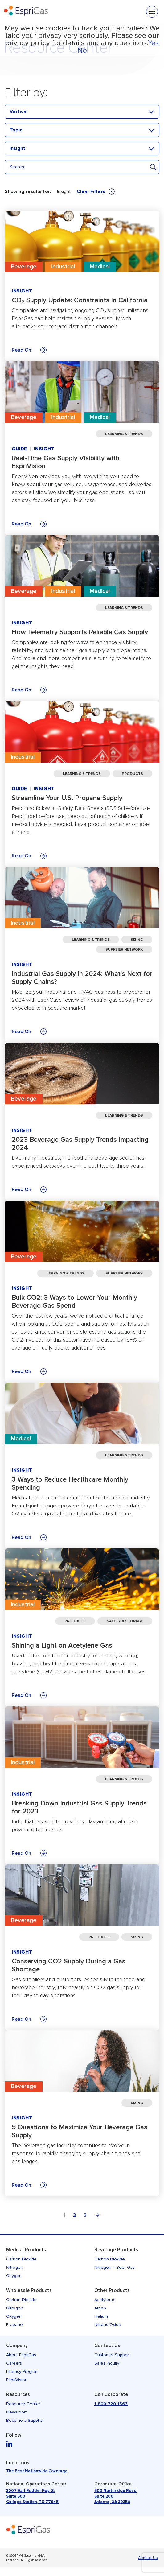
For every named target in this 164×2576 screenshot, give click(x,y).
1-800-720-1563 (111, 2403)
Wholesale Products (29, 2290)
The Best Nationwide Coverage (37, 2471)
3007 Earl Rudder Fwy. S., (30, 2490)
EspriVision (16, 2379)
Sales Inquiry (106, 2363)
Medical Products (26, 2250)
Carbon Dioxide (21, 2259)
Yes (153, 42)
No (82, 50)
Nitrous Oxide (107, 2324)
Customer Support (112, 2354)
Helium (101, 2316)
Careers (14, 2363)
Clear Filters (96, 191)
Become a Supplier (25, 2420)
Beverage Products (116, 2250)
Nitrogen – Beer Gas (114, 2267)
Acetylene (104, 2299)
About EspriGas (21, 2354)
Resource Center (23, 2403)
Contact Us (107, 2345)
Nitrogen (14, 2267)
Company (17, 2345)
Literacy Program (22, 2371)
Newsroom (16, 2412)
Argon (100, 2308)
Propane (14, 2324)
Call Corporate (111, 2394)
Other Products (112, 2290)
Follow (13, 2435)
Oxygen (14, 2275)
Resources (18, 2394)
